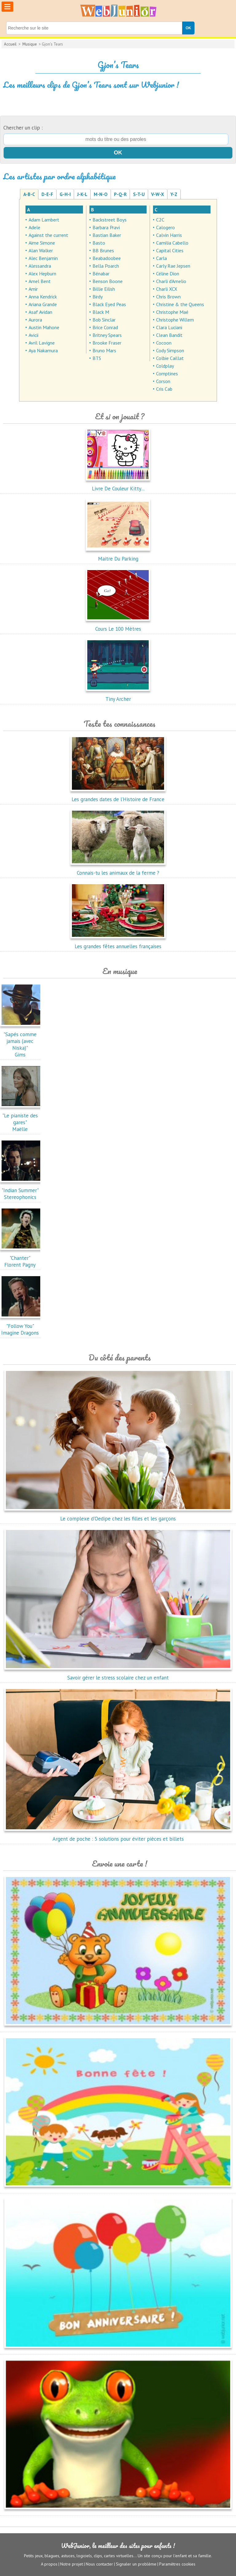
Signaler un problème (136, 2564)
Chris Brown (168, 297)
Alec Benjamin (43, 258)
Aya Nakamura (43, 350)
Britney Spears (107, 335)
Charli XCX (166, 289)
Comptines (167, 373)
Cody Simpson (170, 350)
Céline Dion (167, 273)
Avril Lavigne (42, 343)
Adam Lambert (44, 220)
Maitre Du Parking (118, 555)
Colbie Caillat (170, 358)
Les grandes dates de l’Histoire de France (118, 796)
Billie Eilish (103, 289)
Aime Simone (42, 243)
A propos (49, 2564)
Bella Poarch (105, 266)
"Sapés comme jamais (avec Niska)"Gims (21, 1041)
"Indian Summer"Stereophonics (21, 1190)
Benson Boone (107, 281)
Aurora (35, 320)
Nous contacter (99, 2564)
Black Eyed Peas (109, 304)
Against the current (48, 235)
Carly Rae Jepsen (173, 266)
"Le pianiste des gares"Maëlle (21, 1118)
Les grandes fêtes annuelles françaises (118, 943)
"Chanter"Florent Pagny (21, 1258)
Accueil (10, 44)
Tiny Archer (118, 695)
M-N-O (101, 194)
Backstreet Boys (109, 220)
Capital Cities (169, 250)
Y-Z (174, 194)
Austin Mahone (44, 327)
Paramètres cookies (177, 2564)
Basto (98, 243)
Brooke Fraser (106, 343)
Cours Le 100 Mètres (118, 625)
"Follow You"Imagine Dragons (21, 1326)
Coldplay (165, 366)
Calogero (165, 227)
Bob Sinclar (104, 320)
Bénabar (100, 273)
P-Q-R (120, 194)
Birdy (97, 297)
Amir (33, 289)
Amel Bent (40, 281)
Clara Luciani (169, 327)
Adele (34, 227)
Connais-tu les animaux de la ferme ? (118, 869)
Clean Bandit (169, 335)
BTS (96, 358)
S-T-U (139, 194)
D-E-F (47, 194)
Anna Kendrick (43, 297)
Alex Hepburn (42, 273)
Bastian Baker (106, 235)
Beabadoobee (106, 258)
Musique (29, 44)
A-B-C (29, 194)
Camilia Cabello (172, 243)
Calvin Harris (169, 235)
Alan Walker (41, 250)
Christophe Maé (172, 312)
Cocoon (163, 343)
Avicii (33, 335)
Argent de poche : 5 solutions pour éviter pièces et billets (118, 1835)
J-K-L (82, 194)
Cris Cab (164, 389)
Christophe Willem (175, 320)
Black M (100, 312)
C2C (160, 220)
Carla (161, 258)
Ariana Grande (43, 304)
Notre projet (71, 2564)
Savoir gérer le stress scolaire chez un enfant (118, 1674)
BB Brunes (103, 250)
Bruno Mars (104, 350)
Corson (163, 381)
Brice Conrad (105, 327)
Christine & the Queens (180, 304)
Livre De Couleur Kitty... (118, 485)
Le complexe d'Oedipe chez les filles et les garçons (118, 1515)
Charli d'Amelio (171, 281)
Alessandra (40, 266)
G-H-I (65, 194)
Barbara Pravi (106, 227)
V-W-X (157, 194)
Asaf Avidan (40, 312)
